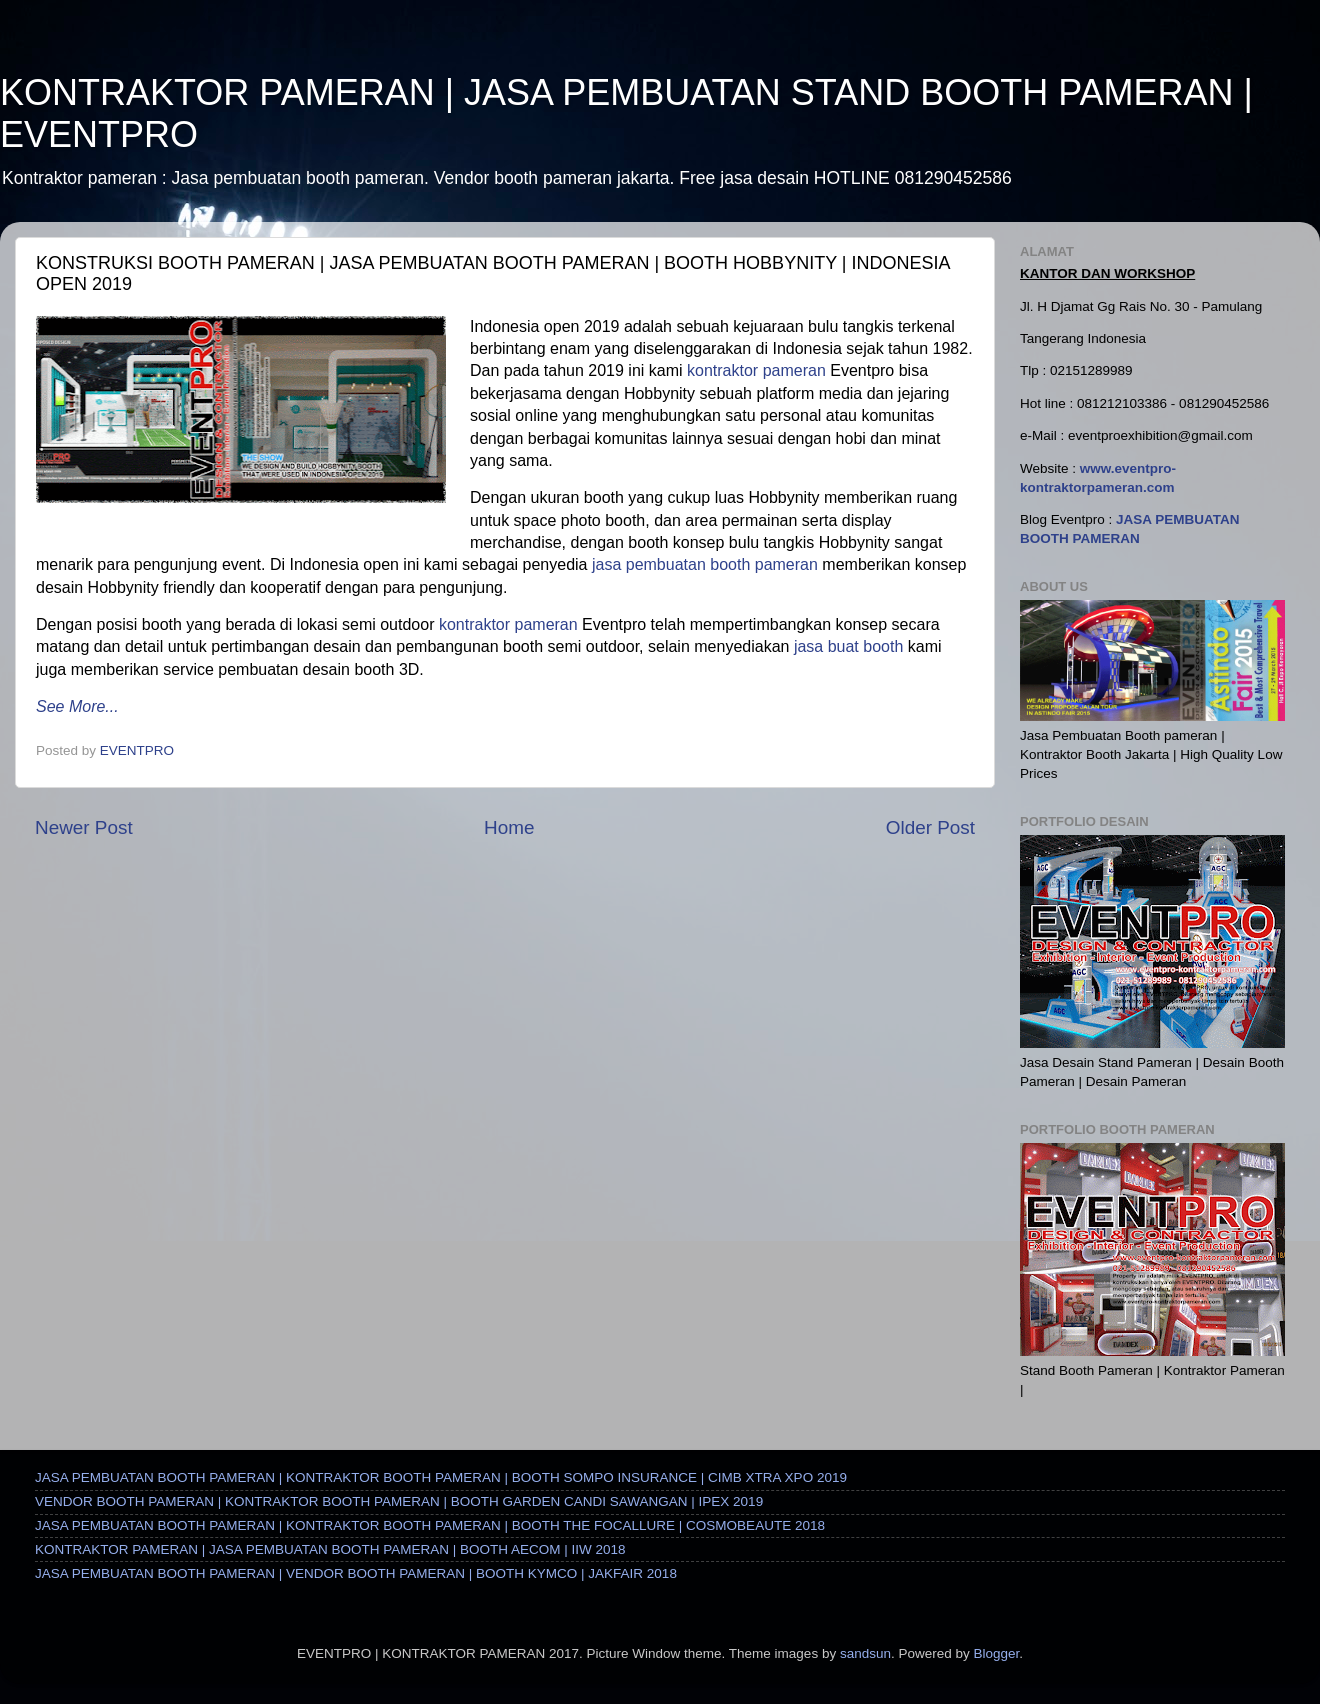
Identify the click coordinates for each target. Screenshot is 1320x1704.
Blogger (996, 1653)
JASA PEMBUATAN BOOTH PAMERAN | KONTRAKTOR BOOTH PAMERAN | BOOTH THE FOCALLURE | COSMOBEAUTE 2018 (430, 1525)
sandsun (865, 1653)
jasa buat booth (848, 646)
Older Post (930, 827)
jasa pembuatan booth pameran (705, 564)
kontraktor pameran (756, 370)
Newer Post (84, 827)
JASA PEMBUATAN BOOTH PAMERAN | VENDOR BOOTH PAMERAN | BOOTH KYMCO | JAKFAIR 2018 (356, 1573)
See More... (77, 706)
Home (509, 827)
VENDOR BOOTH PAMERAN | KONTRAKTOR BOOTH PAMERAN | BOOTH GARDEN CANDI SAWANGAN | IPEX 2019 (399, 1501)
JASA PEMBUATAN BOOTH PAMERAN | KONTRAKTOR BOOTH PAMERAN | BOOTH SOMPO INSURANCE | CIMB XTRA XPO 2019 (441, 1477)
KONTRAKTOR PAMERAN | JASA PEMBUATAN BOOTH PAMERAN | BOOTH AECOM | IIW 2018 (330, 1549)
